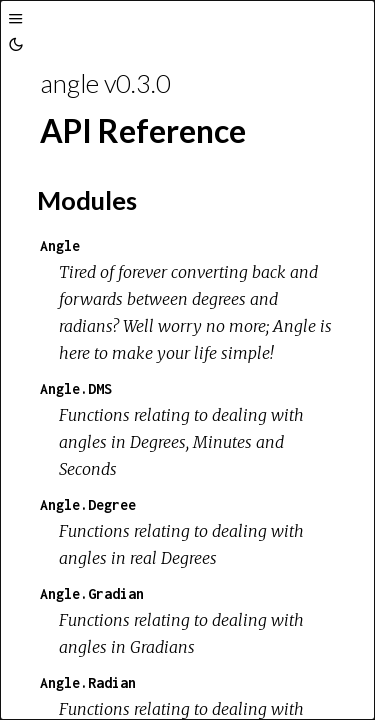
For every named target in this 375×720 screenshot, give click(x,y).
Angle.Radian (88, 682)
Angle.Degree (88, 504)
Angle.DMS (76, 388)
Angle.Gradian (92, 593)
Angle (60, 245)
